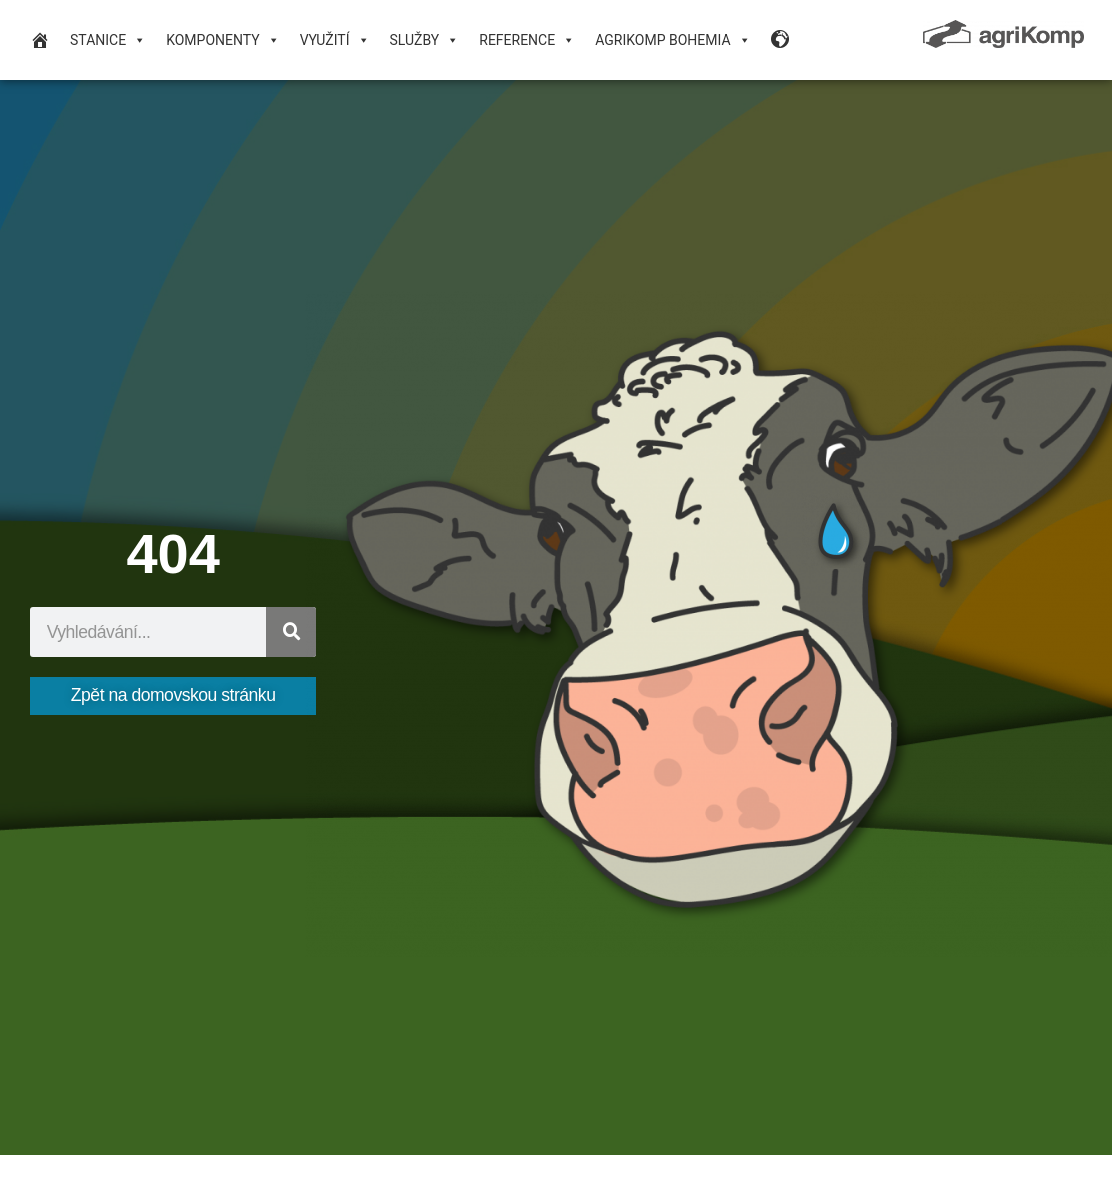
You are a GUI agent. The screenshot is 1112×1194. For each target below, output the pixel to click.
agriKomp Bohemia (672, 40)
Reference (527, 40)
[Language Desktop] (781, 40)
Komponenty (223, 40)
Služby (425, 40)
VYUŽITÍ (335, 40)
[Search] (291, 632)
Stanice (108, 40)
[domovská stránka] (40, 40)
